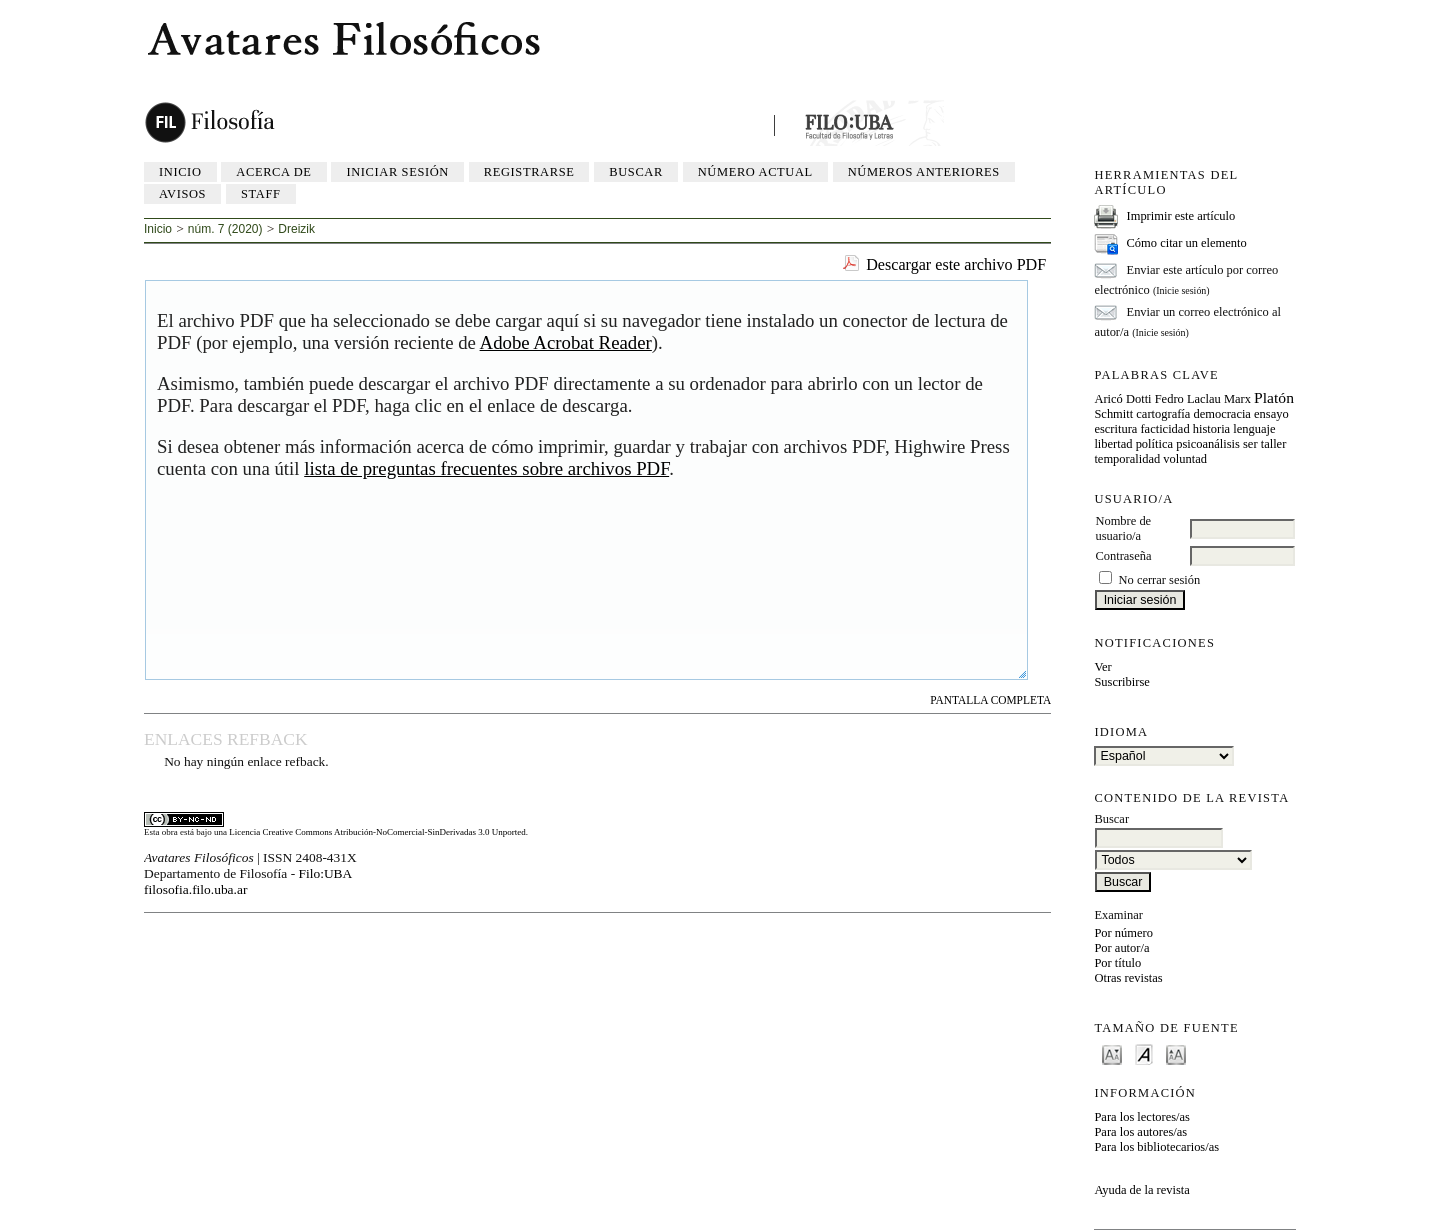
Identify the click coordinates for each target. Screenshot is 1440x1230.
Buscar (636, 172)
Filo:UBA (326, 873)
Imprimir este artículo (1181, 216)
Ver (1102, 667)
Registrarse (529, 172)
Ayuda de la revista (1141, 1190)
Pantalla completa (990, 700)
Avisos (182, 194)
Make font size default (1144, 1053)
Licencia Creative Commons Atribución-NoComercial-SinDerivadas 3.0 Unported (377, 832)
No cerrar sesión (1160, 580)
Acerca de (273, 172)
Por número (1123, 933)
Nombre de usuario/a (1123, 528)
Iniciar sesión (397, 172)
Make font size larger (1176, 1053)
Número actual (755, 172)
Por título (1117, 963)
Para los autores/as (1140, 1132)
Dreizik (296, 229)
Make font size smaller (1112, 1053)
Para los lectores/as (1142, 1117)
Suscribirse (1121, 682)
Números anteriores (924, 172)
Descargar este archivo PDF (956, 264)
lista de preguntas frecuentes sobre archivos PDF (486, 468)
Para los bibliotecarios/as (1156, 1147)
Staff (261, 194)
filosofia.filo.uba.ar (195, 889)
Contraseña (1123, 556)
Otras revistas (1128, 978)
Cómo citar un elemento (1187, 243)
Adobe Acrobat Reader (566, 342)
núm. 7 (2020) (225, 229)
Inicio (180, 172)
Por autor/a (1121, 948)
